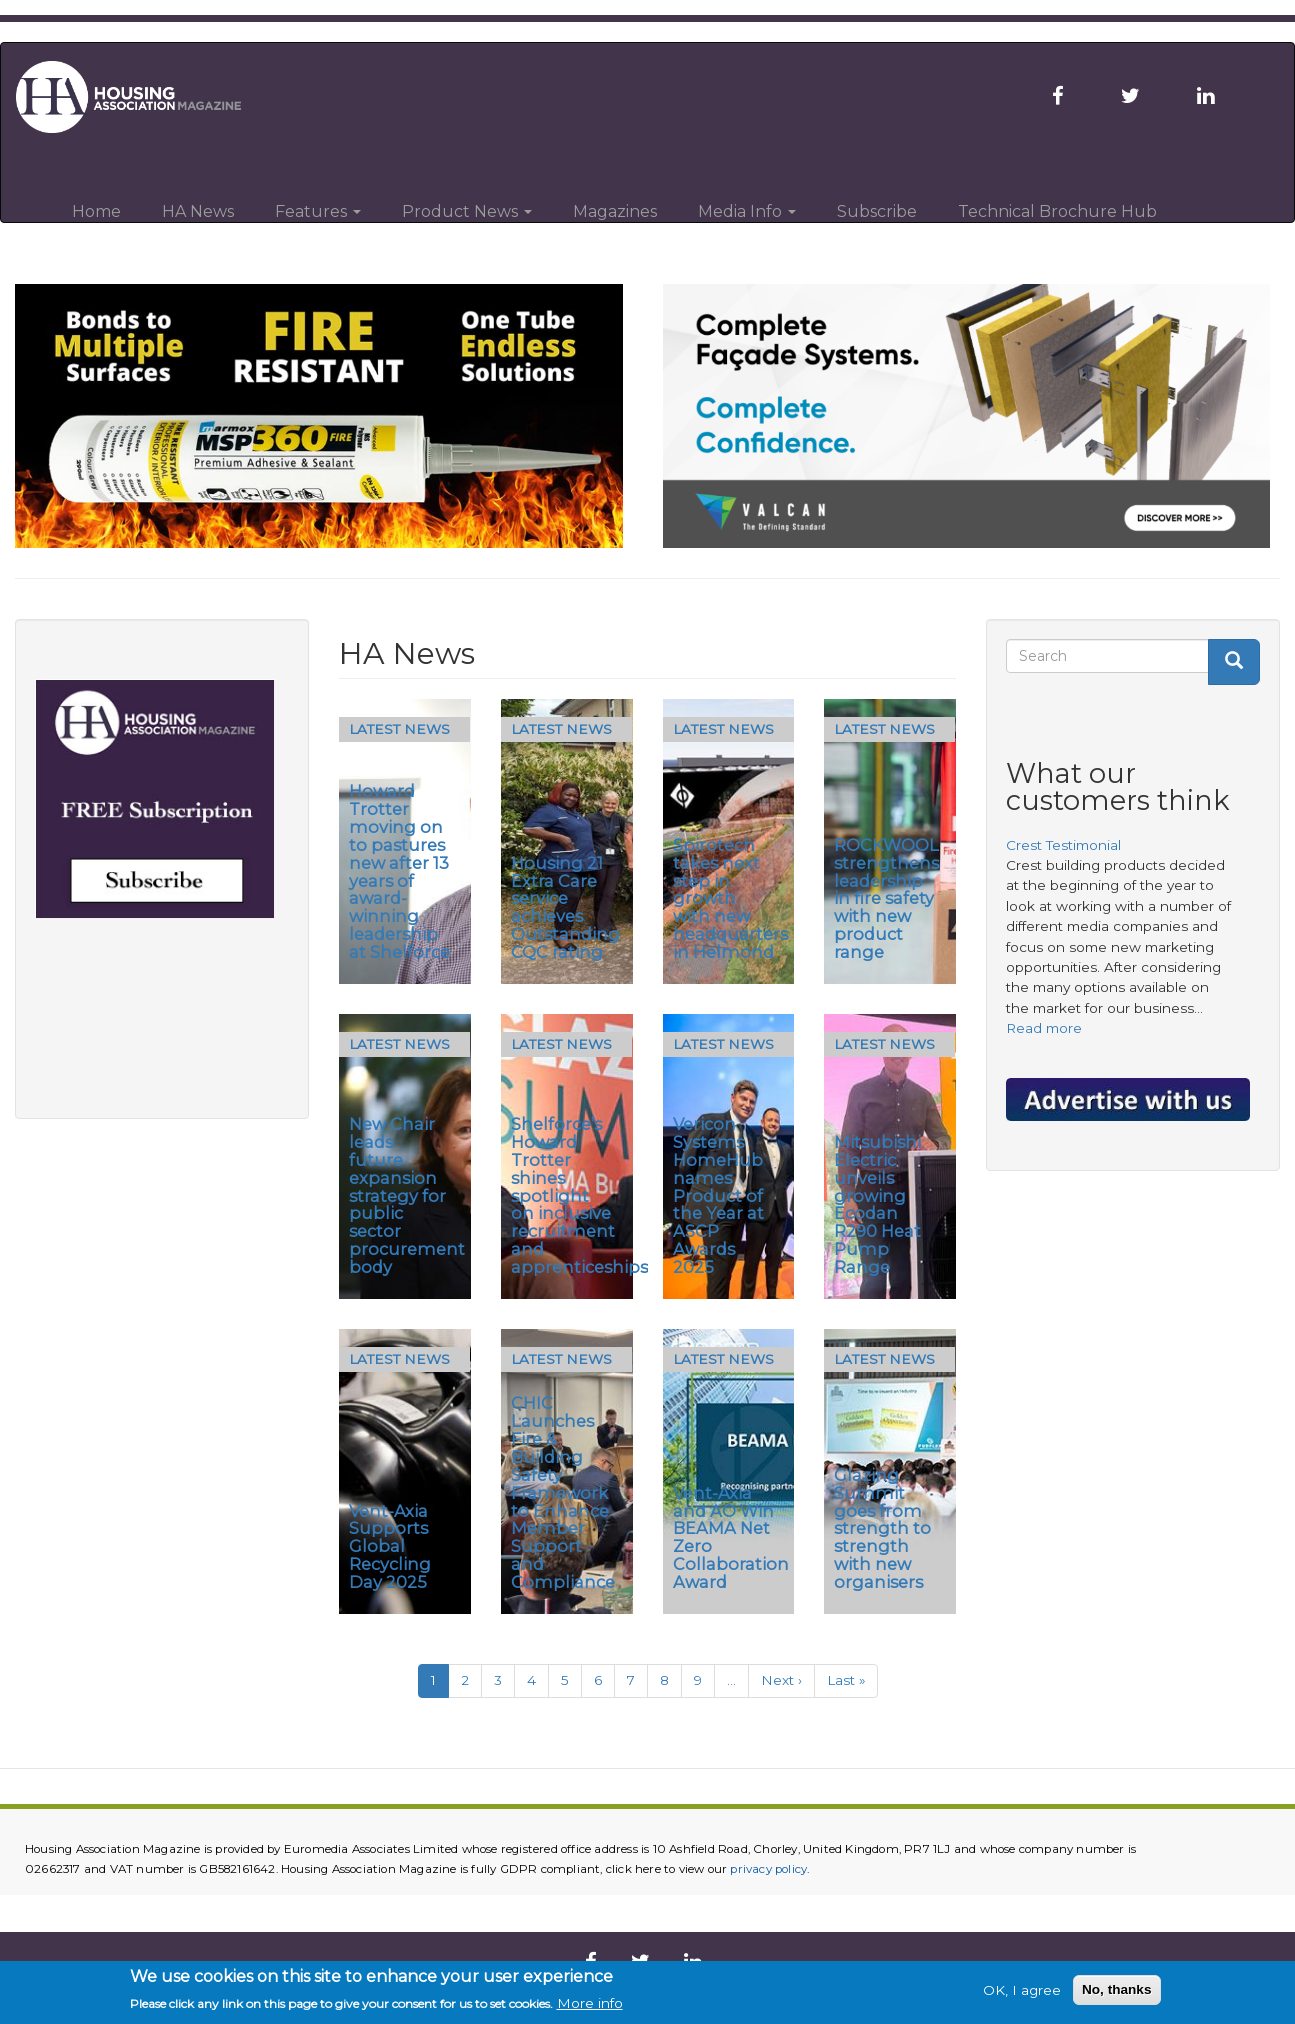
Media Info (747, 211)
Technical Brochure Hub (1057, 211)
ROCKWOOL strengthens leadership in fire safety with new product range (886, 899)
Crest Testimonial (1063, 845)
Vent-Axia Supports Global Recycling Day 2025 (390, 1547)
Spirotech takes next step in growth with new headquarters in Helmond (730, 899)
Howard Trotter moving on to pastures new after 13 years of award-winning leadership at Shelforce (399, 871)
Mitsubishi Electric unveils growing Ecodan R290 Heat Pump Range (877, 1205)
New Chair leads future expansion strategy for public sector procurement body (407, 1196)
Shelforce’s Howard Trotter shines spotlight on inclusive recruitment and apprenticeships (579, 1196)
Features (318, 211)
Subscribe (877, 211)
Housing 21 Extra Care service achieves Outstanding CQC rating (565, 908)
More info (590, 2003)
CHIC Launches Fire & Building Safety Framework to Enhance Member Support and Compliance (563, 1492)
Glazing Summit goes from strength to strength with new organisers (882, 1529)
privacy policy (768, 1869)
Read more (1044, 1028)
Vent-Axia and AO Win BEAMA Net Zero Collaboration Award (731, 1538)
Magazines (615, 211)
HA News (198, 211)
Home (96, 211)
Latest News (399, 729)
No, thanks (1117, 1989)
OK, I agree (1022, 1990)
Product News (467, 211)
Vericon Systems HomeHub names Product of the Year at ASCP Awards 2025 (718, 1196)
